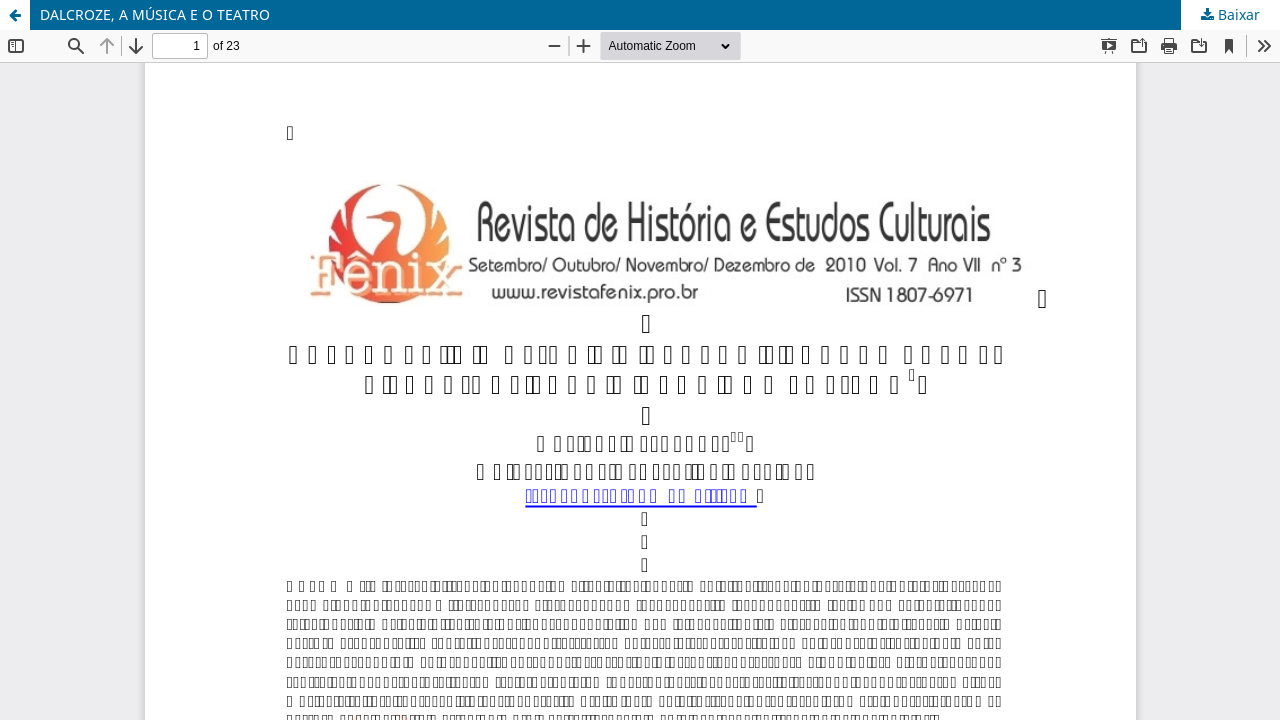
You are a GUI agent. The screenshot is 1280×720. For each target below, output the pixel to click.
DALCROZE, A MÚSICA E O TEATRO (155, 14)
